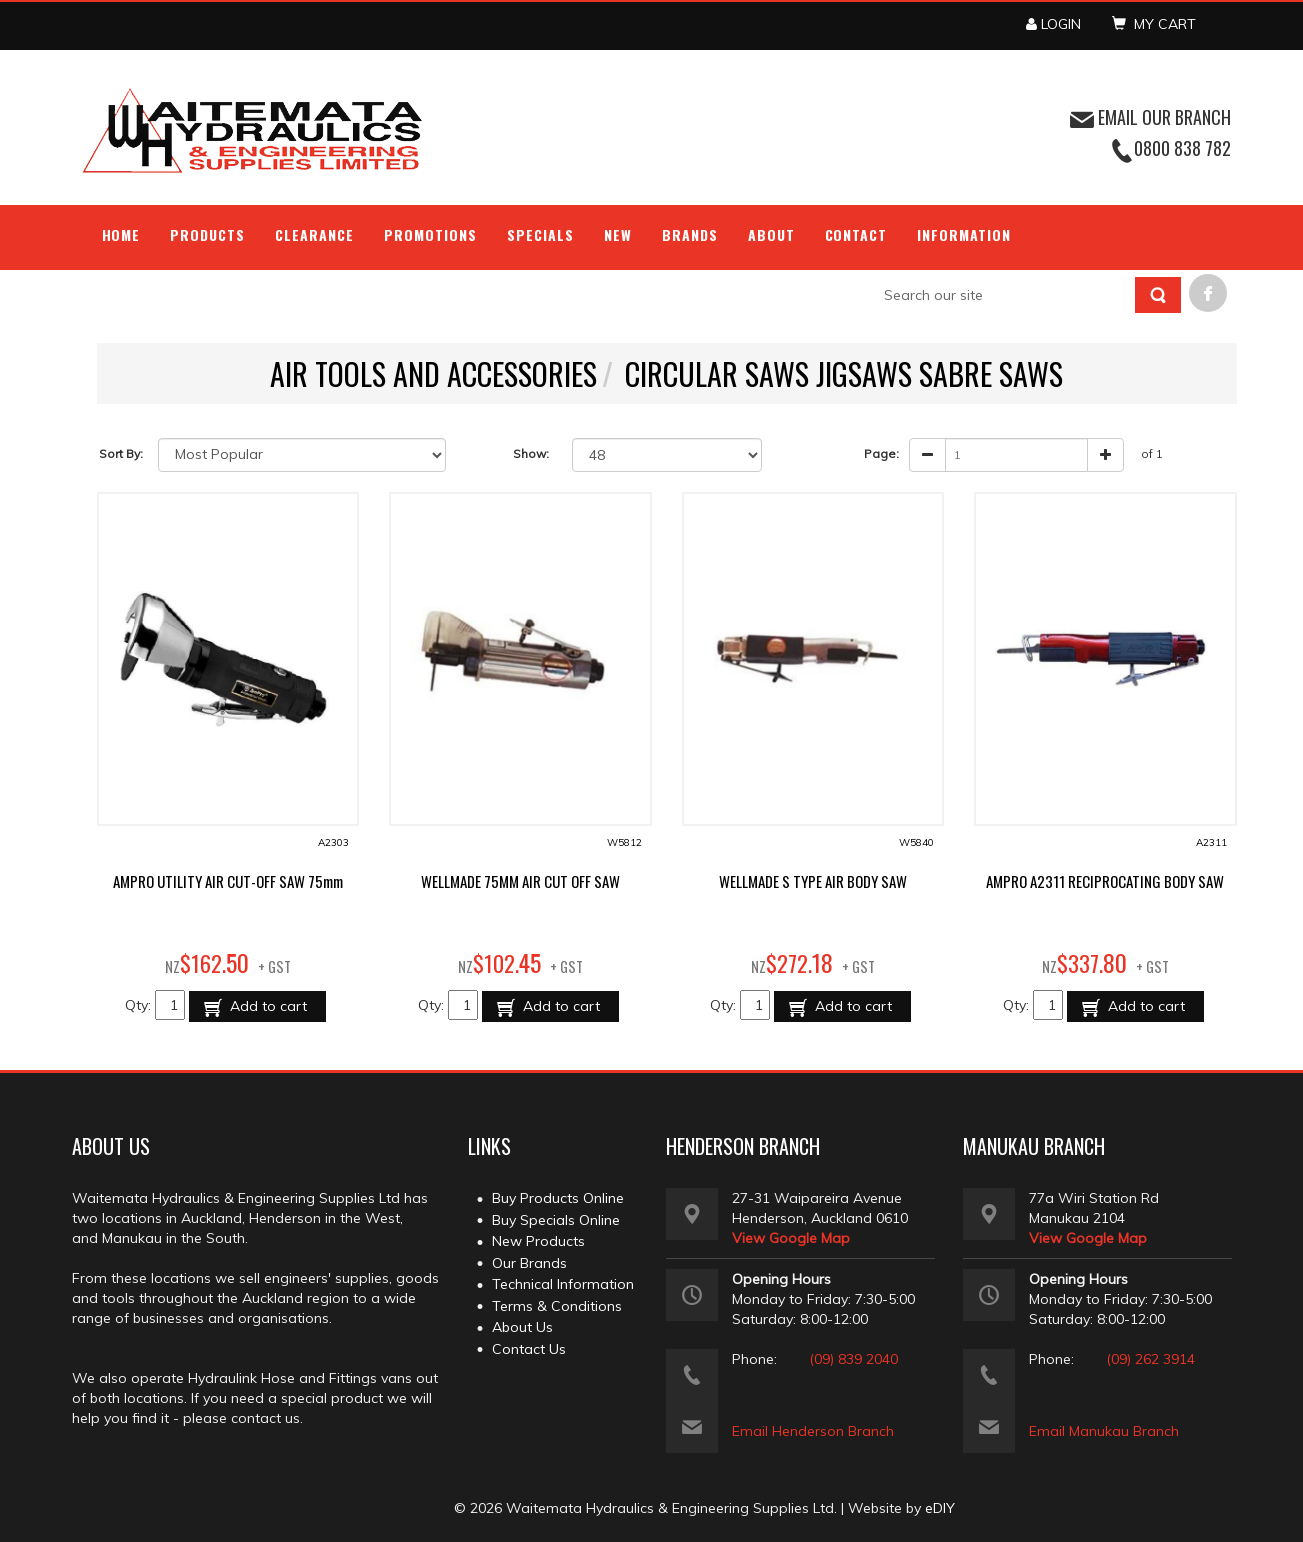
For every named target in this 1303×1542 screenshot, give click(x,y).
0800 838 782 (1182, 148)
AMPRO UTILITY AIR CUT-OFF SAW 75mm (228, 881)
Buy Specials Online (556, 1220)
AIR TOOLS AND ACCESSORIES (433, 373)
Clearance (314, 234)
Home (121, 234)
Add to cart (266, 1006)
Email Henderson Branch (813, 1431)
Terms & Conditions (557, 1306)
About (771, 234)
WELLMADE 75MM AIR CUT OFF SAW (520, 881)
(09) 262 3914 (1150, 1359)
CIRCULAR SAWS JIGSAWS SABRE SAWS (844, 373)
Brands (690, 234)
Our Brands (529, 1263)
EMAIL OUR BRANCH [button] (1150, 117)
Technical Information (563, 1284)
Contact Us (529, 1349)
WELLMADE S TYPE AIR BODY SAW (813, 881)
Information (964, 234)
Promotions (430, 234)
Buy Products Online (558, 1198)
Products (207, 234)
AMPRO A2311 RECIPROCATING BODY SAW (1105, 881)
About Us (522, 1327)
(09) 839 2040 (853, 1359)
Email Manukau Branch (1104, 1431)
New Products (538, 1241)
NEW (618, 234)
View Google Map (791, 1238)
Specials (540, 234)
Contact (856, 234)
